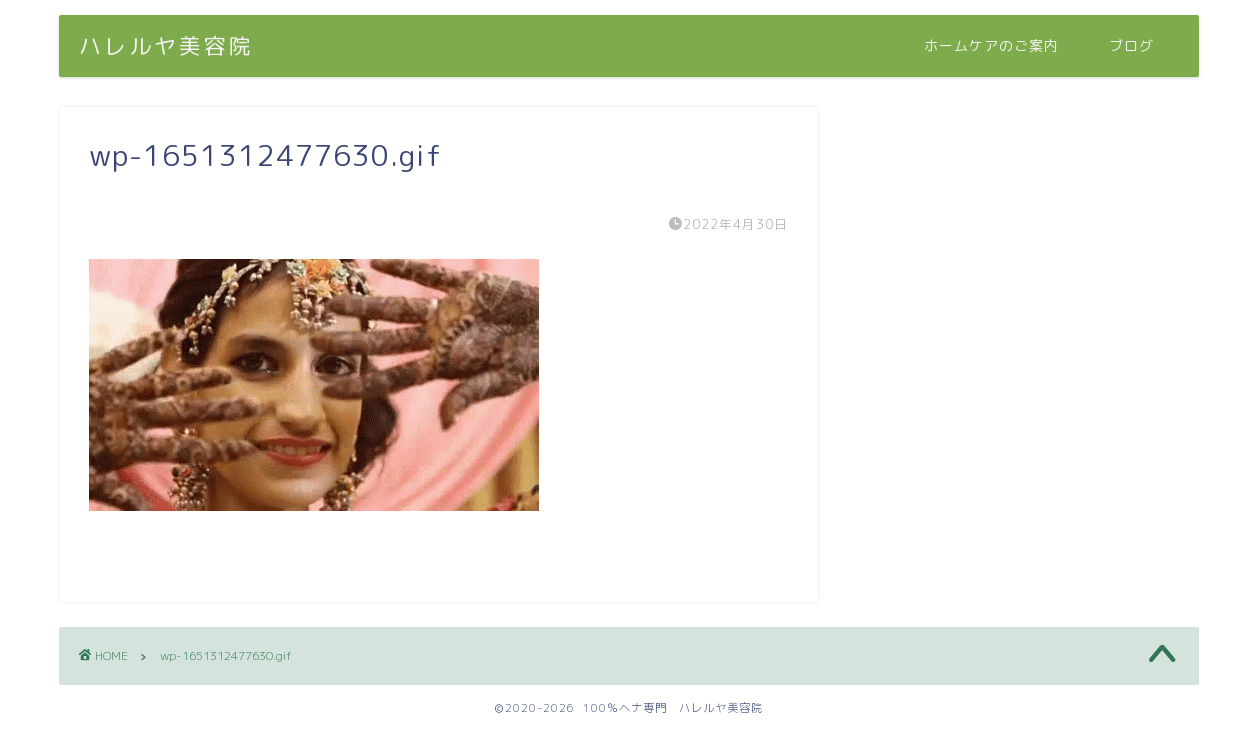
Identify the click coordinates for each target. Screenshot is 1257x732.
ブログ (1131, 46)
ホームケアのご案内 (991, 46)
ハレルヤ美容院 (166, 45)
